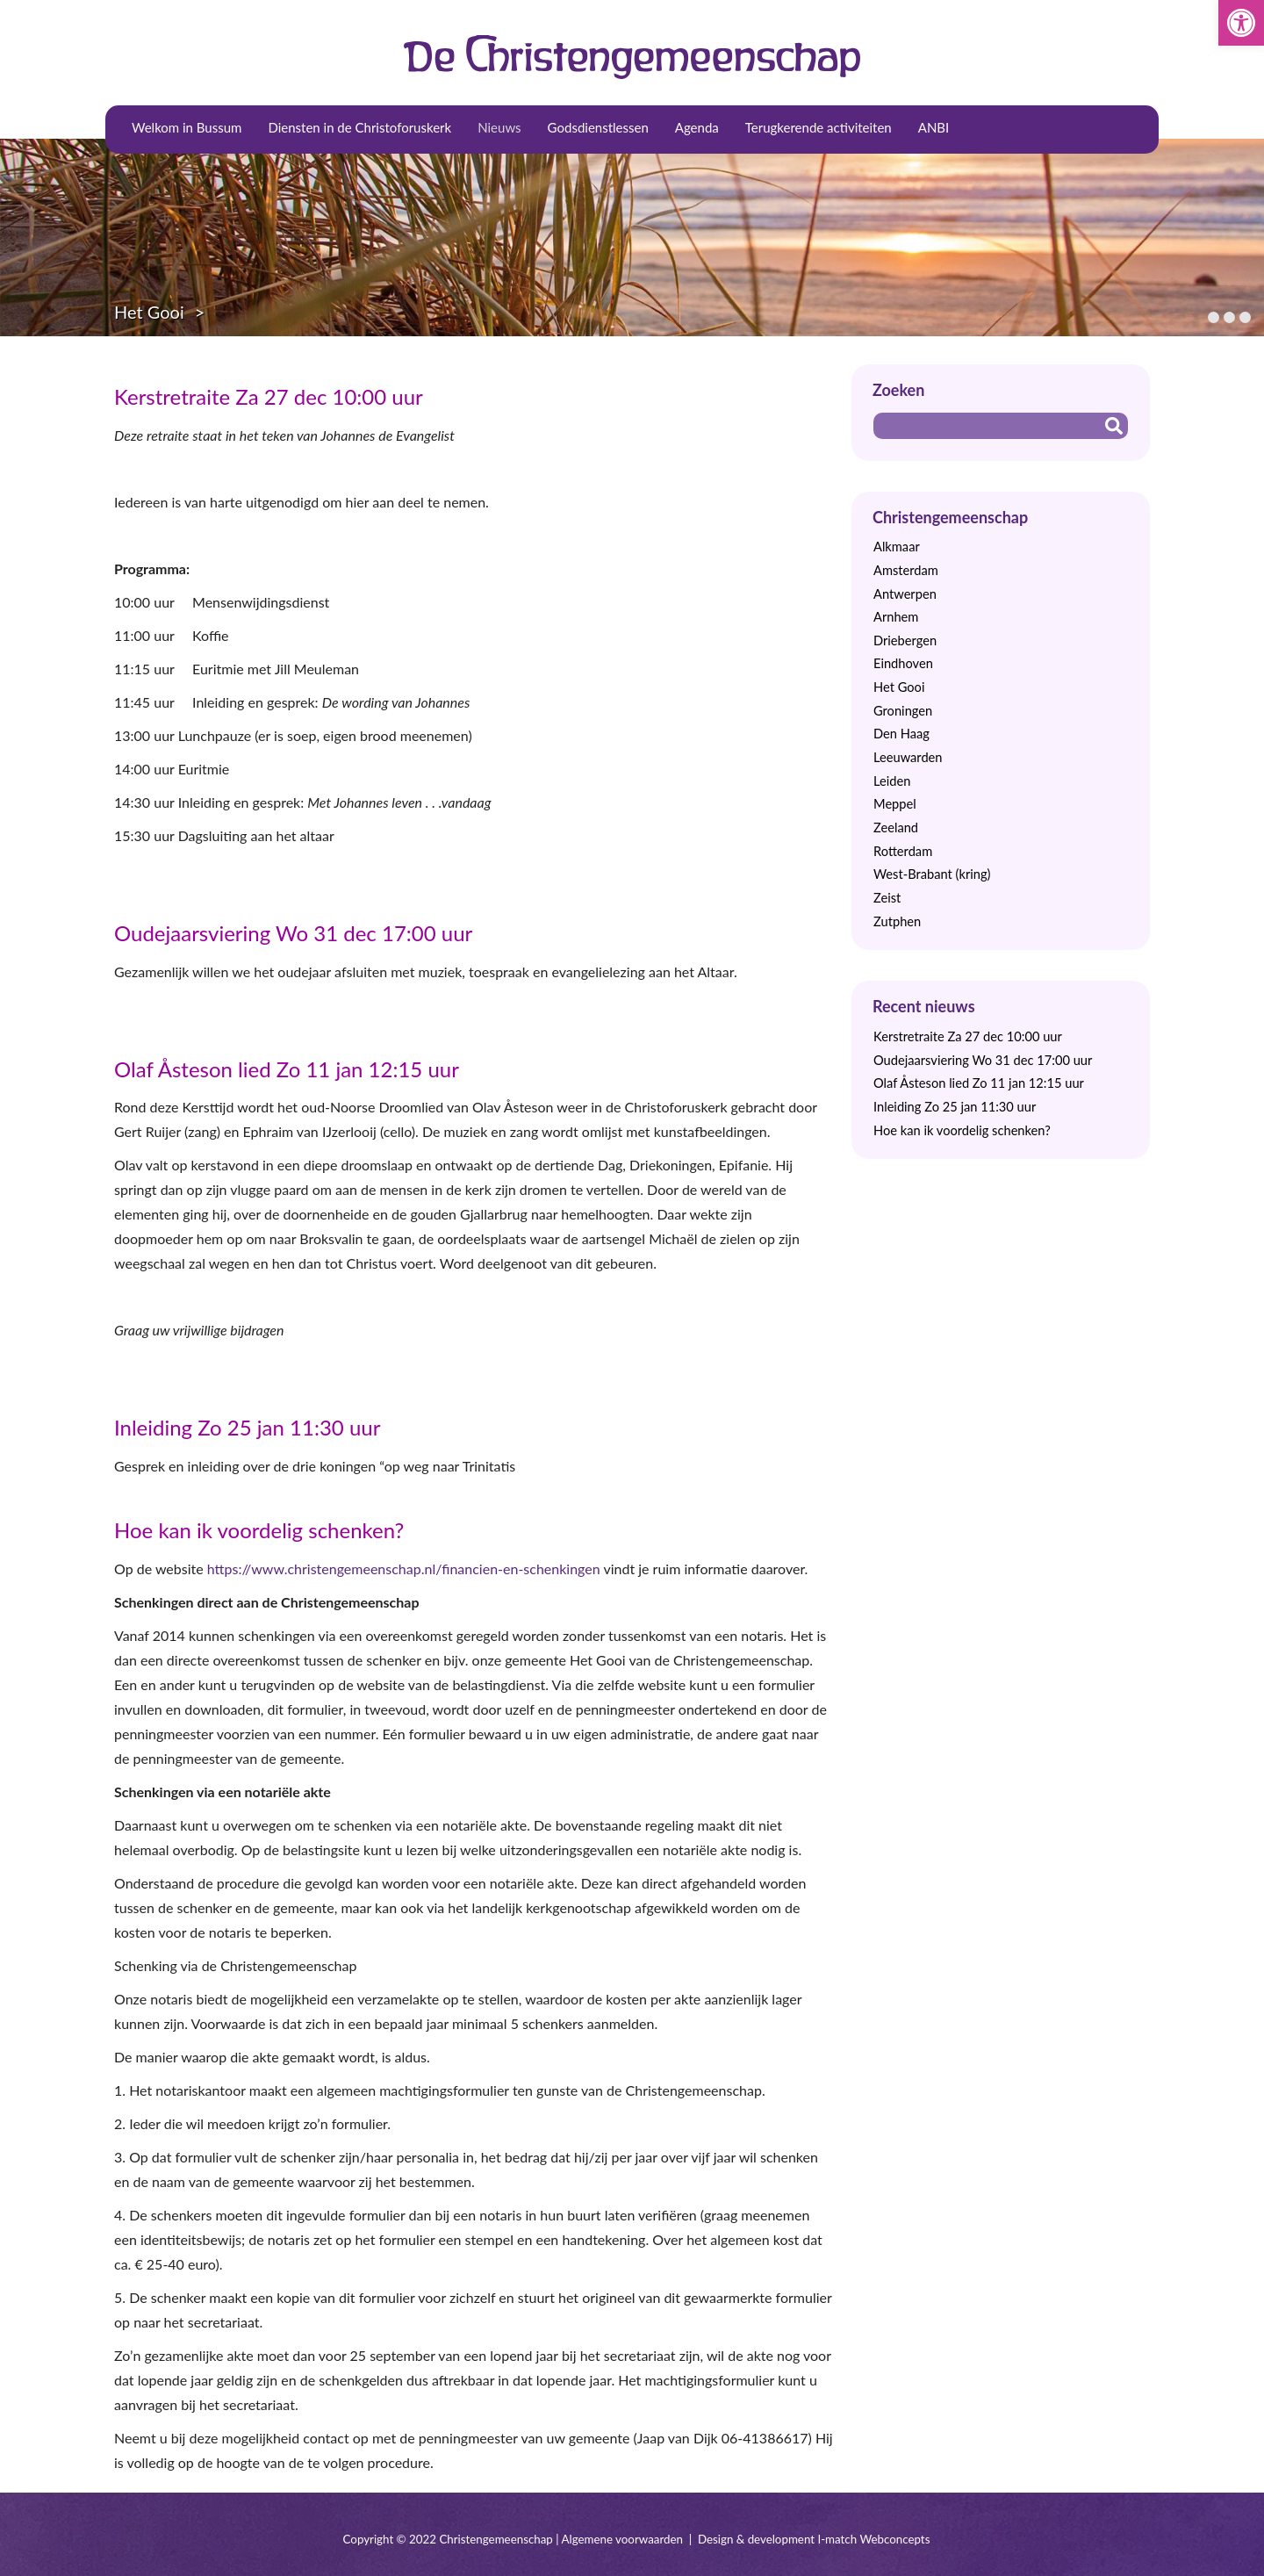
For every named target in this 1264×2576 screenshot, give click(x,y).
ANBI (934, 127)
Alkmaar (896, 546)
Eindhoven (903, 663)
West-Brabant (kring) (931, 874)
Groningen (902, 710)
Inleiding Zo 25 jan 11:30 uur (247, 1427)
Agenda (697, 127)
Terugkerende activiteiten (818, 127)
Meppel (894, 803)
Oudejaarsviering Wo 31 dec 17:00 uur (293, 933)
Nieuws (499, 127)
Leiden (891, 781)
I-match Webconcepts (873, 2539)
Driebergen (905, 640)
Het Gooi (149, 311)
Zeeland (895, 827)
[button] (1241, 23)
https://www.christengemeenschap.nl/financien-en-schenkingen (403, 1568)
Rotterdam (902, 851)
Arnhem (895, 616)
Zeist (887, 897)
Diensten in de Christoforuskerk (359, 127)
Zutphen (897, 921)
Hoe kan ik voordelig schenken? (259, 1530)
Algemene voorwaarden (622, 2539)
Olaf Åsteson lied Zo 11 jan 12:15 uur (286, 1069)
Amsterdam (905, 570)
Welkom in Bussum (186, 127)
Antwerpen (905, 593)
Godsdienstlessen (598, 127)
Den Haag (901, 733)
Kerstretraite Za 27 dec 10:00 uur (268, 396)
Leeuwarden (908, 757)
